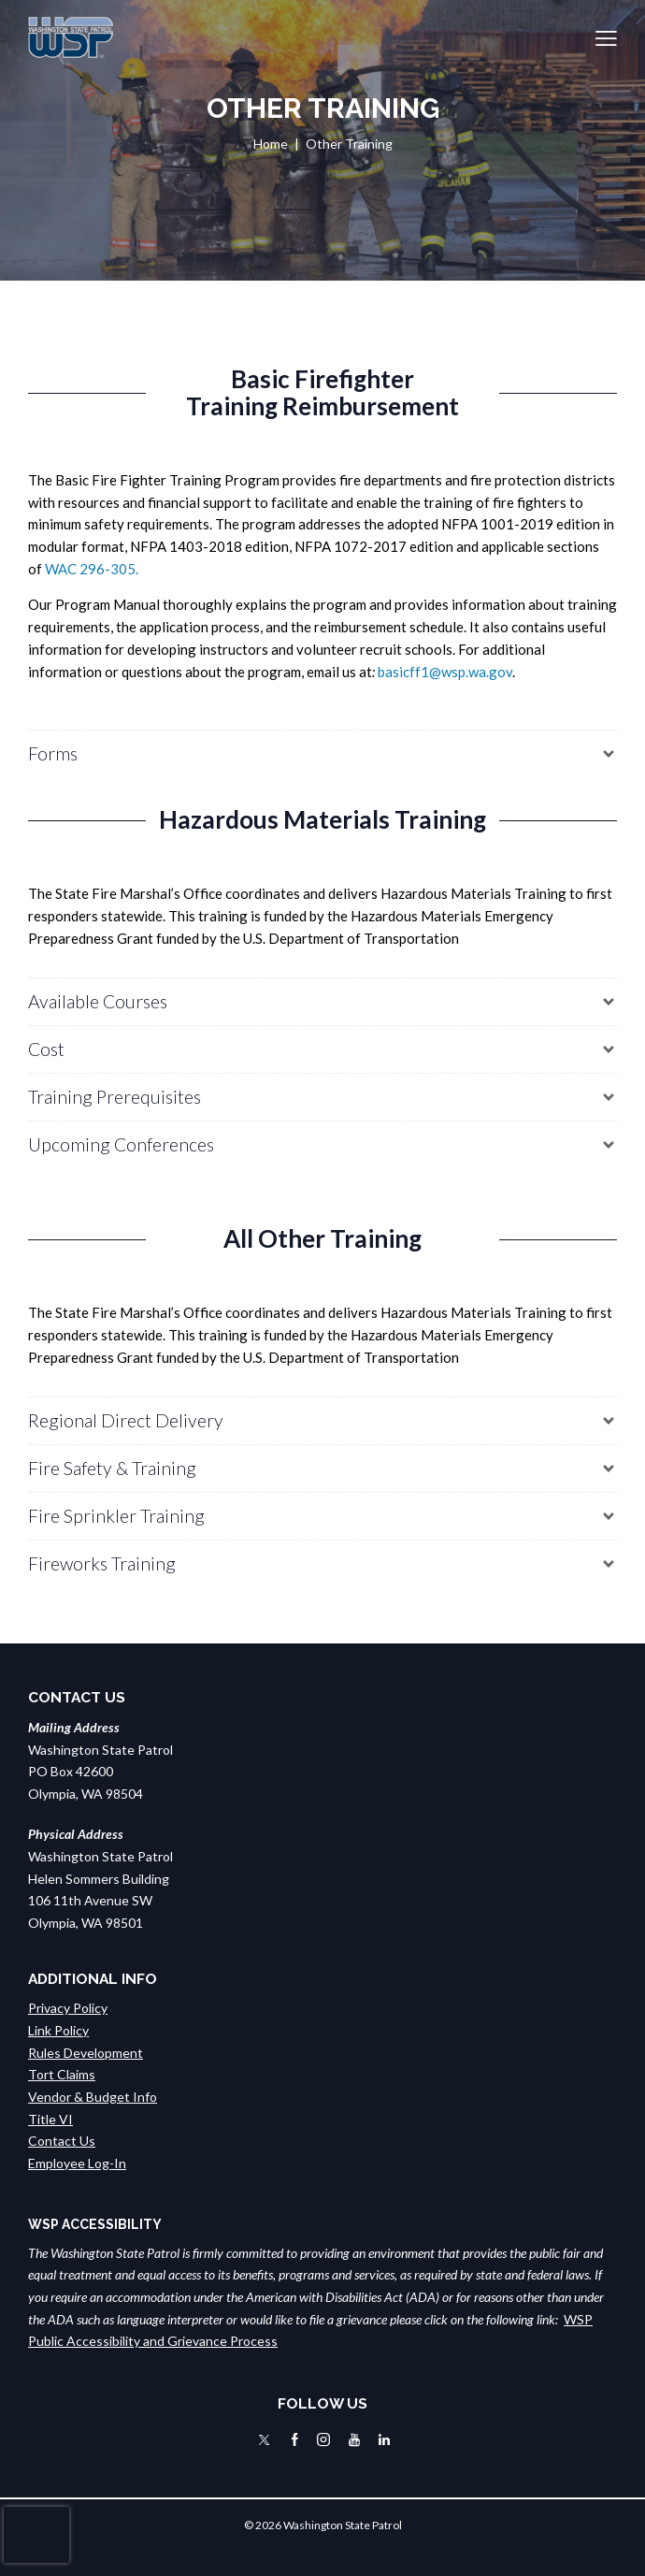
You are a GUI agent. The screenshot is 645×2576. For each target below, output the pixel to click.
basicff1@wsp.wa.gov (445, 671)
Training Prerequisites (114, 1096)
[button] (606, 37)
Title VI (50, 2119)
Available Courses (97, 1001)
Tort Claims (61, 2074)
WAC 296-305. (91, 568)
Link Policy (58, 2030)
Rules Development (85, 2053)
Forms (53, 753)
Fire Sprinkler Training (116, 1516)
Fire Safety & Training (112, 1468)
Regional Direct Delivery (125, 1420)
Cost (46, 1049)
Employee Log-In (77, 2163)
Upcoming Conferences (121, 1144)
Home (270, 144)
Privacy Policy (68, 2008)
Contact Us (61, 2141)
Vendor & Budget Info (92, 2097)
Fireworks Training (102, 1563)
